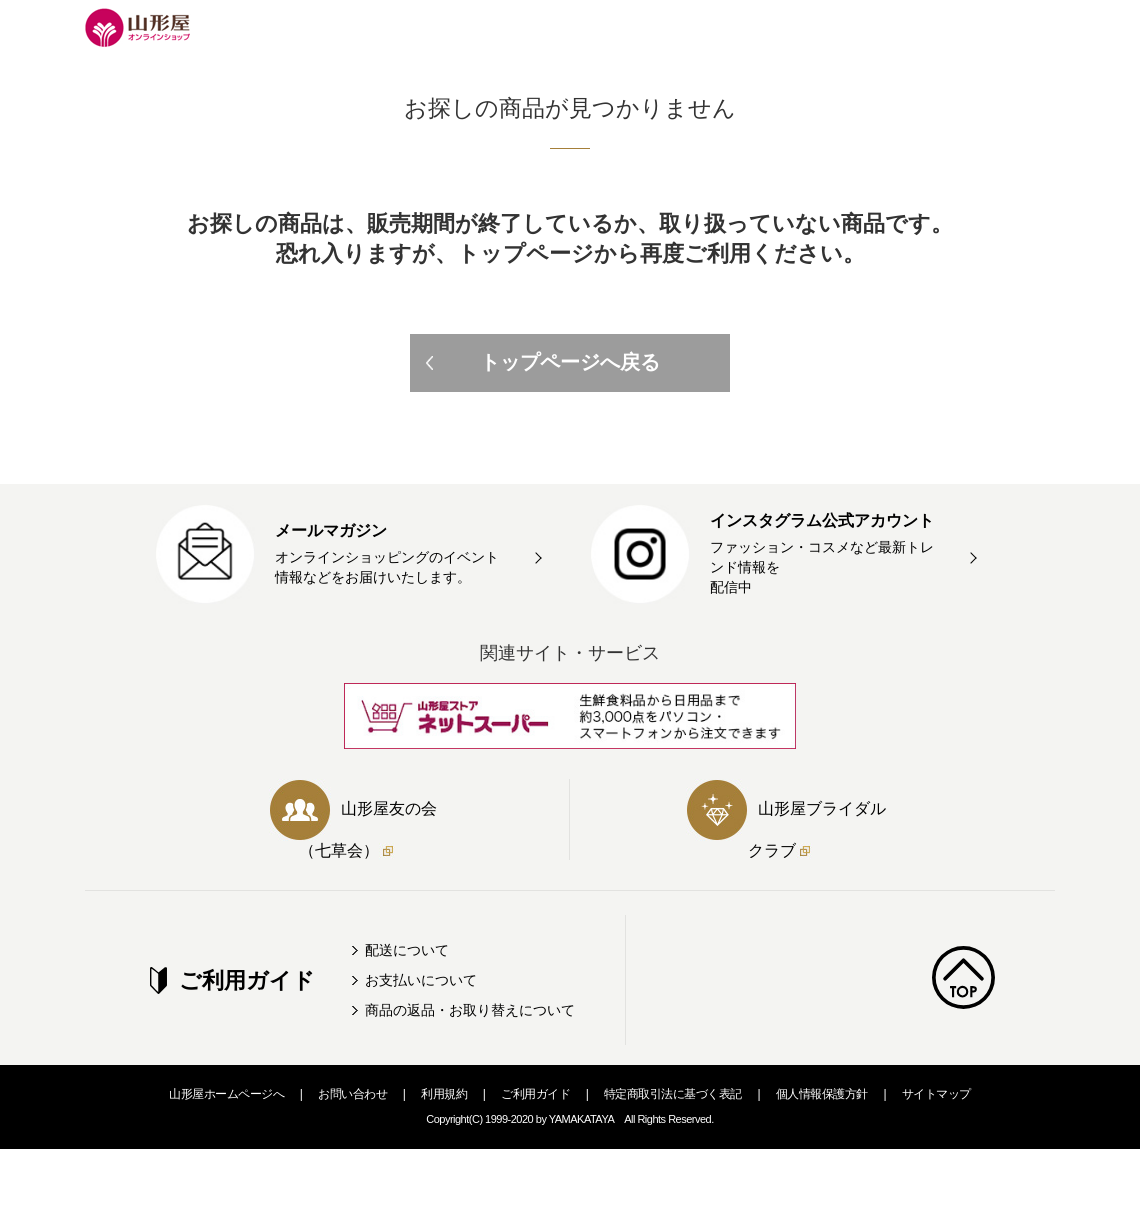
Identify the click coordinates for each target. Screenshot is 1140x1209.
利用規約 (444, 1094)
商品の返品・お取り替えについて (470, 1010)
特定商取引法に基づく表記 (673, 1094)
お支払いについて (421, 980)
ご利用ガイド (535, 1094)
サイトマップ (936, 1094)
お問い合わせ (352, 1094)
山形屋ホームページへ (226, 1094)
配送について (407, 950)
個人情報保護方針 (822, 1094)
